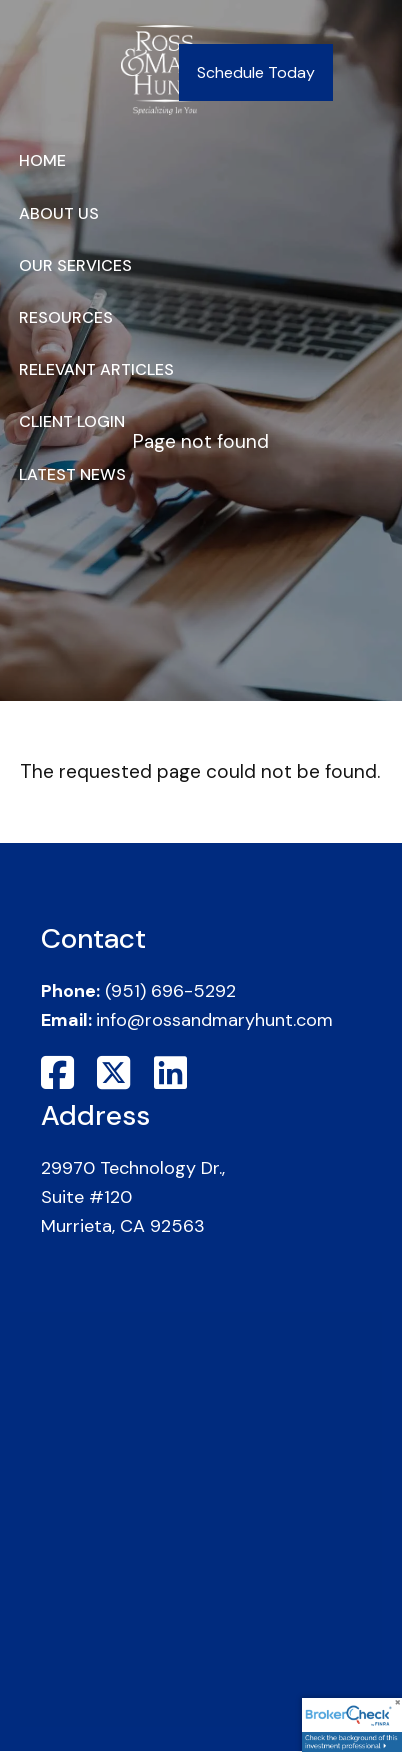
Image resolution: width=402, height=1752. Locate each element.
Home (42, 160)
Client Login (72, 421)
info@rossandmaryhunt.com (214, 1020)
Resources (66, 317)
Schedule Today (256, 72)
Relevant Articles (96, 369)
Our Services (75, 265)
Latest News (72, 474)
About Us (59, 213)
